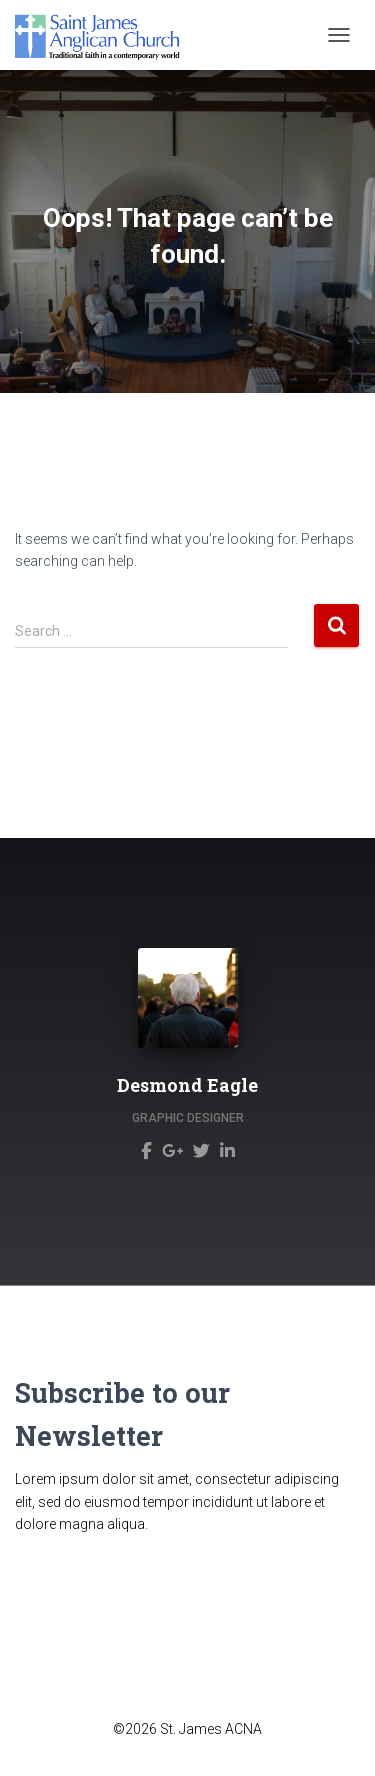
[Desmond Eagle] (146, 1150)
